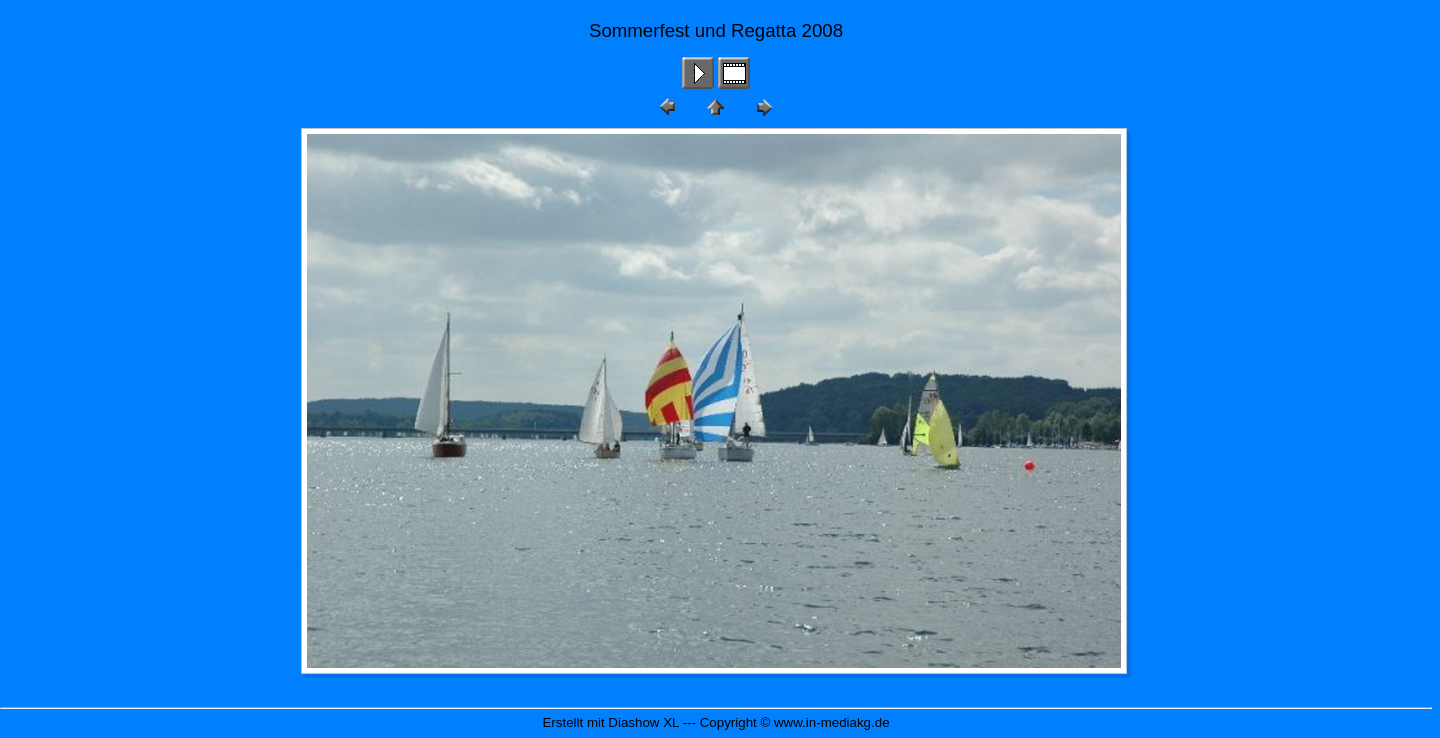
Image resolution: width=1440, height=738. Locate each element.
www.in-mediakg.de (832, 722)
